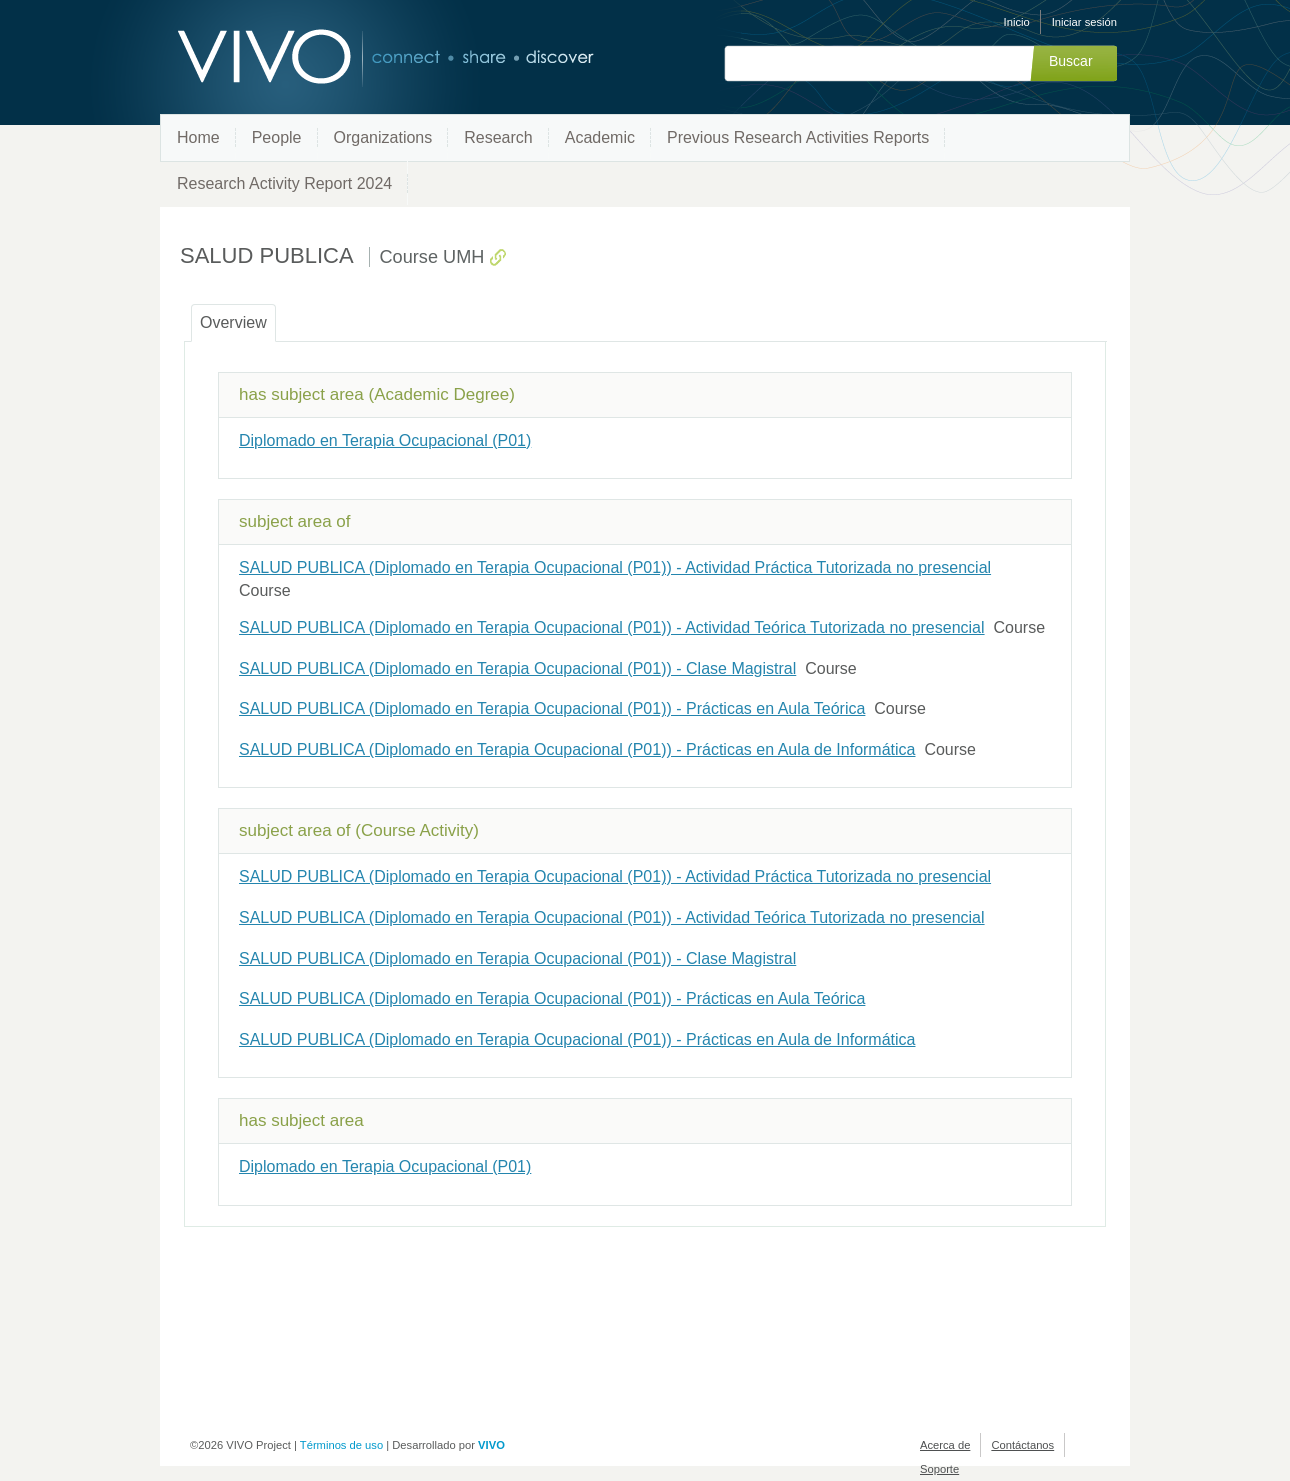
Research (498, 137)
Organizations (383, 137)
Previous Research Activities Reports (798, 137)
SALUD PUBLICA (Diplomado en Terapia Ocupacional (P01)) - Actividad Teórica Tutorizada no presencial (612, 627)
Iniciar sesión (1084, 22)
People (277, 137)
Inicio (1017, 22)
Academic (600, 137)
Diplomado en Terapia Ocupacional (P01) (385, 440)
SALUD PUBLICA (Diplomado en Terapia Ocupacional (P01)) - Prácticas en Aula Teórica (552, 708)
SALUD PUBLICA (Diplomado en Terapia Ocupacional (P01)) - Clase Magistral (517, 668)
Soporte (939, 1469)
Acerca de (945, 1445)
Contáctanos (1022, 1445)
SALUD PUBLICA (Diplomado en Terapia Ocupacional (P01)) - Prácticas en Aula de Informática (577, 749)
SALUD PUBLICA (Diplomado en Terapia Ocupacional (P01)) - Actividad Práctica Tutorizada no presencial (615, 567)
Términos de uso (341, 1445)
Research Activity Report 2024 (284, 183)
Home (198, 137)
